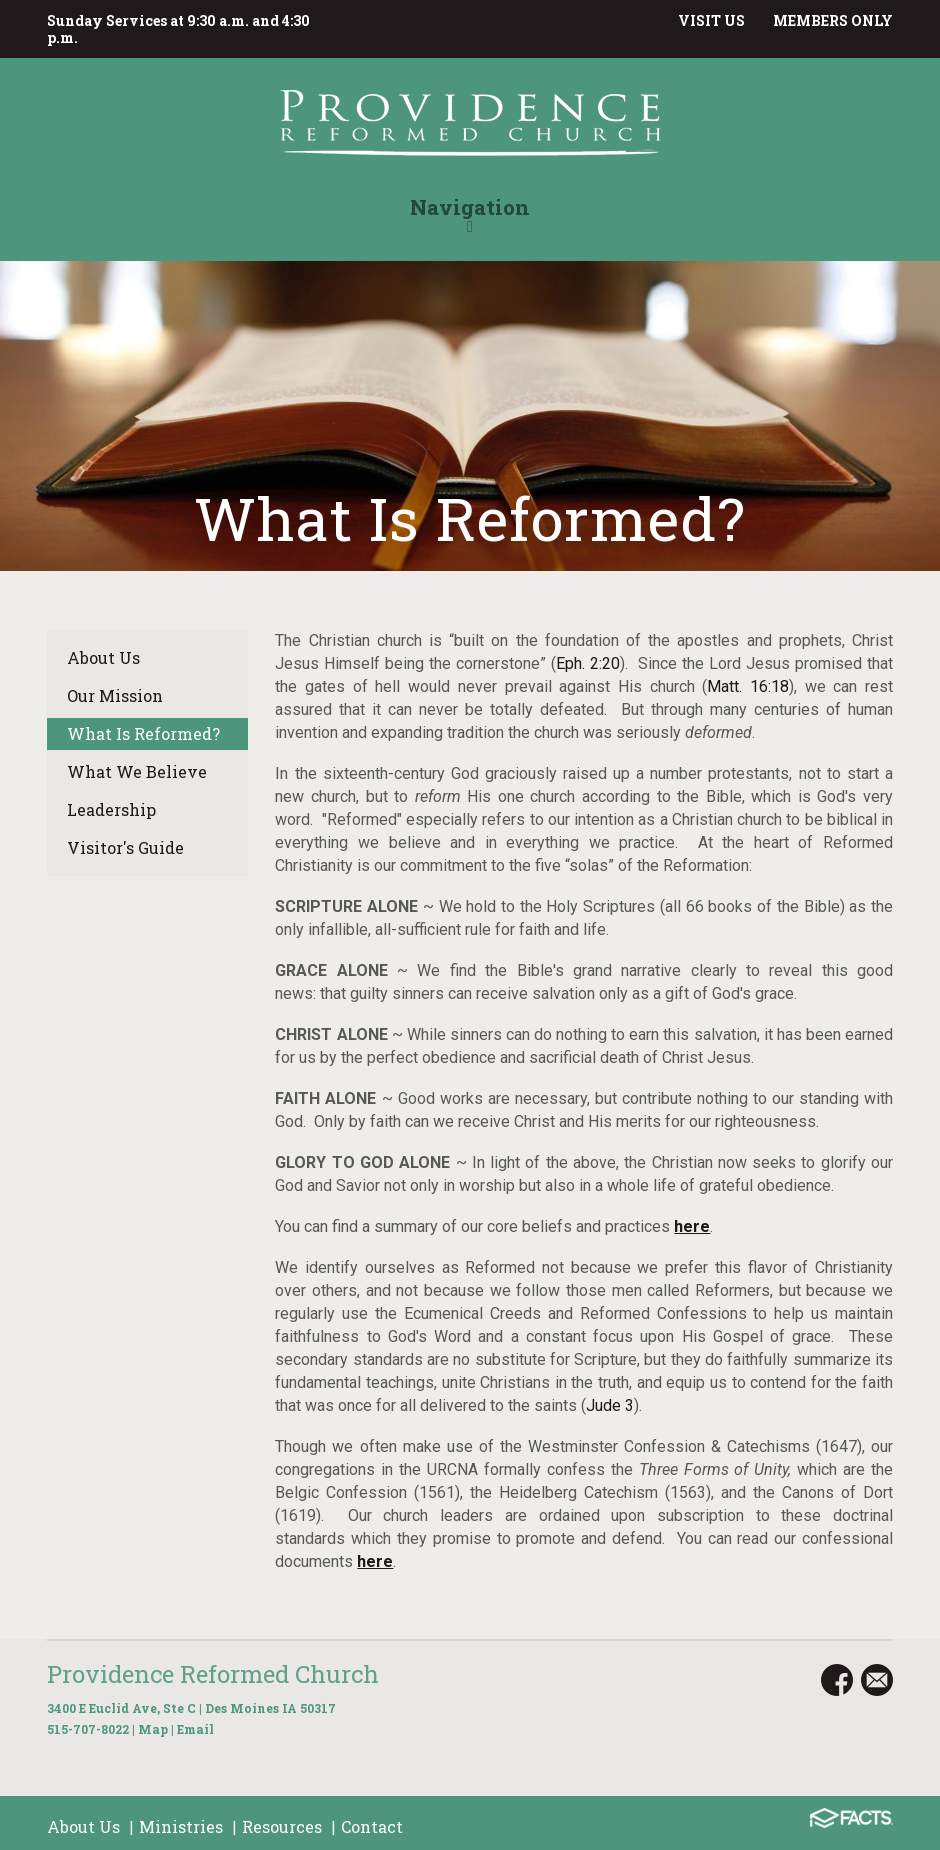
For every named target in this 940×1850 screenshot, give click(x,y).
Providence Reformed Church (213, 1674)
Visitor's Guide (125, 847)
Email (195, 1729)
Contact (372, 1826)
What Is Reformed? (143, 733)
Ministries (181, 1826)
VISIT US (711, 20)
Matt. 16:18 (748, 686)
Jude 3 (610, 1405)
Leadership (111, 809)
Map (153, 1729)
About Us (103, 657)
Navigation (470, 214)
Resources (282, 1826)
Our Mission (115, 695)
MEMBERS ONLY (833, 20)
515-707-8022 (88, 1729)
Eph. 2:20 (588, 663)
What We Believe (137, 771)
